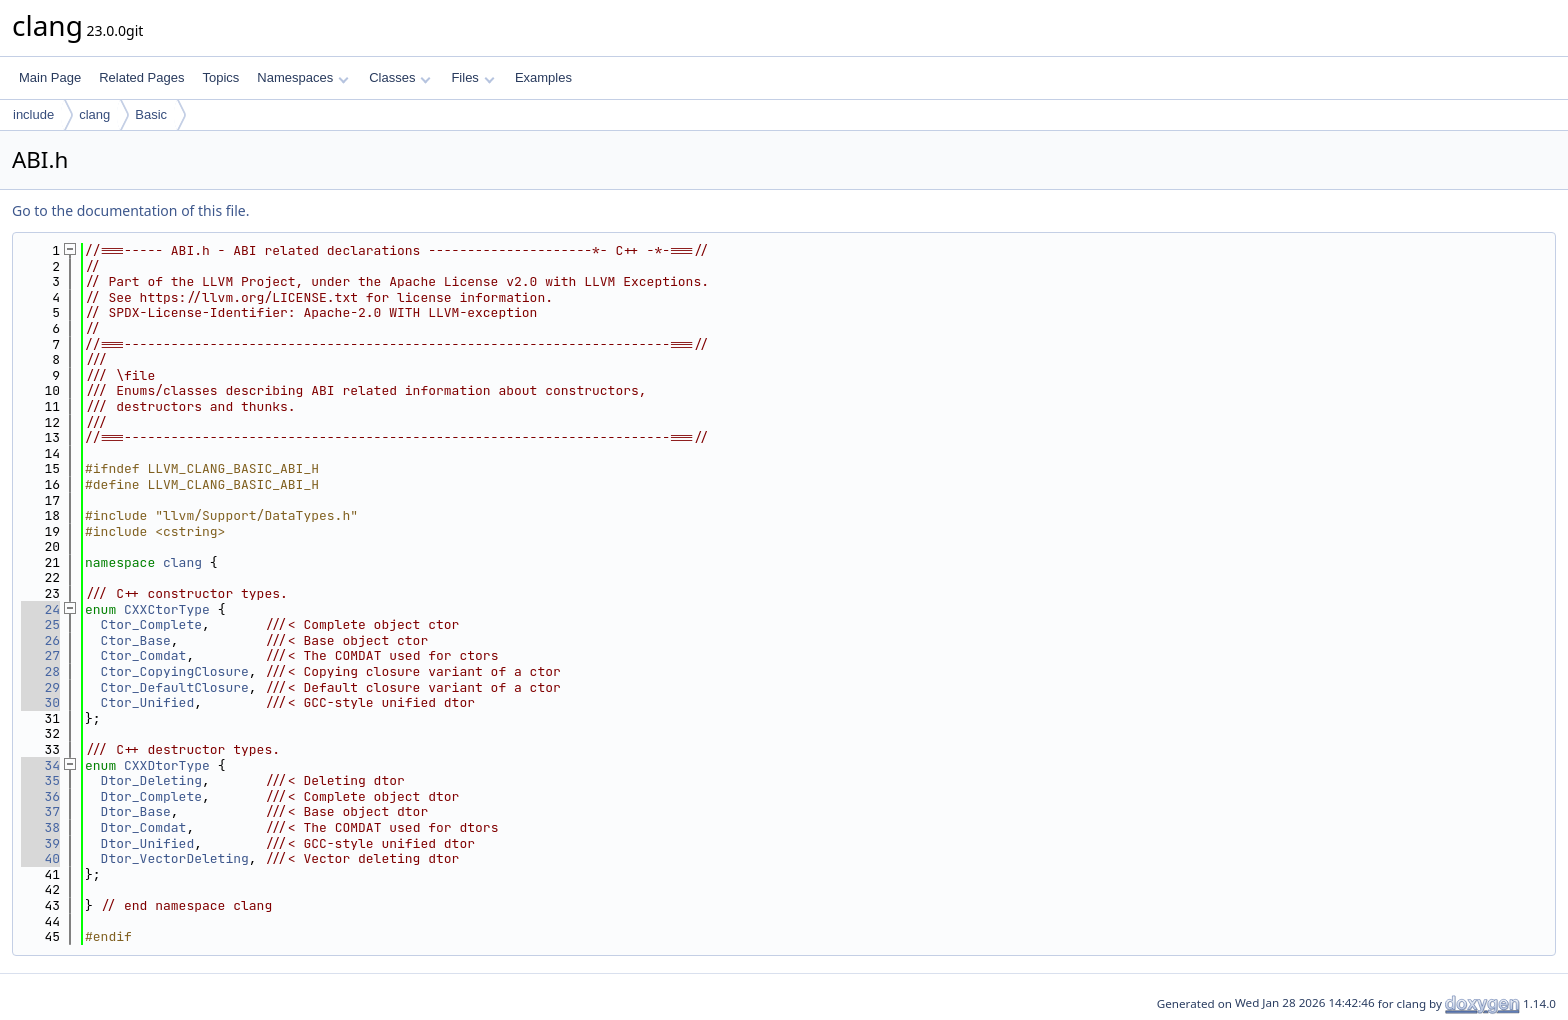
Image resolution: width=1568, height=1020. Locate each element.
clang (94, 114)
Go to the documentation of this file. (130, 210)
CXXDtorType (167, 765)
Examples (543, 77)
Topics (220, 77)
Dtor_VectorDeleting (175, 858)
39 (40, 843)
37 (40, 811)
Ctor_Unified (148, 702)
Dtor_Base (136, 811)
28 (40, 671)
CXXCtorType (167, 609)
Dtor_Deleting (151, 780)
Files (472, 77)
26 (40, 640)
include (33, 114)
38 (40, 827)
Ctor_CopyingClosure (175, 671)
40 (40, 858)
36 (40, 796)
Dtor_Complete (151, 796)
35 (40, 780)
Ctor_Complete (151, 624)
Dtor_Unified (148, 843)
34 (40, 765)
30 (40, 702)
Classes (400, 77)
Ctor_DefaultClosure (175, 687)
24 (40, 609)
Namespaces (302, 77)
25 (40, 624)
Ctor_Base (136, 640)
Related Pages (141, 77)
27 (40, 655)
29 (40, 687)
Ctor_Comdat (144, 655)
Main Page (50, 77)
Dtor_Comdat (144, 827)
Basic (151, 114)
